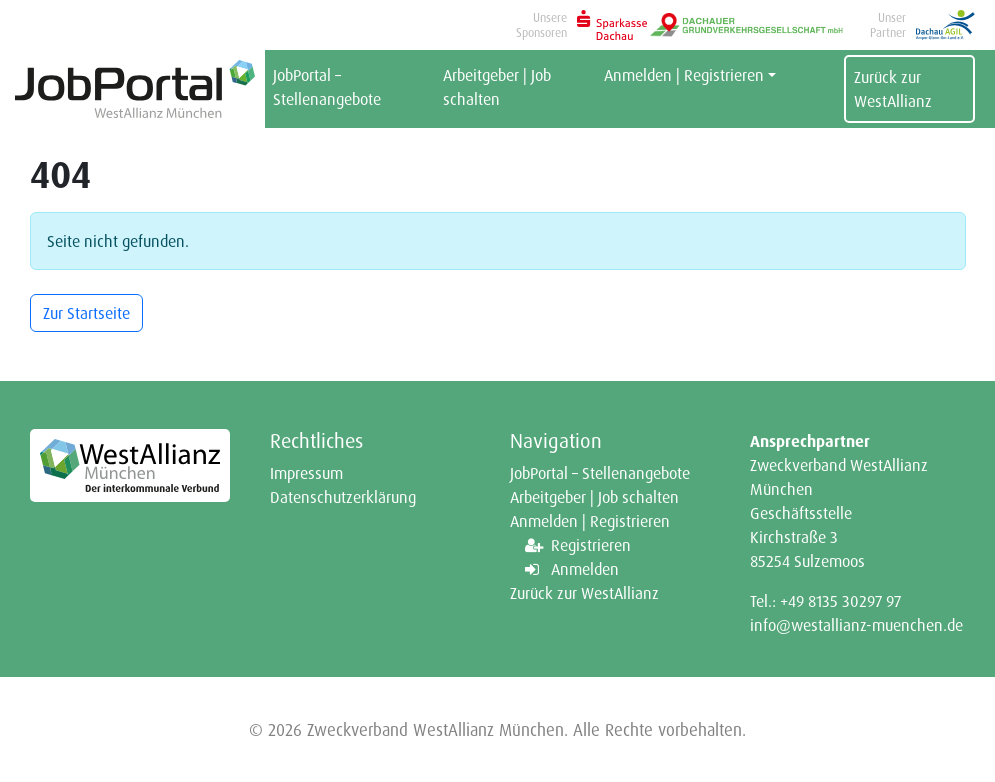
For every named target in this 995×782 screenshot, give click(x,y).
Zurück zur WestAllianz (893, 89)
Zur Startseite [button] (86, 313)
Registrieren (591, 545)
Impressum (306, 473)
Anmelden (585, 569)
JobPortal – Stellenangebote (327, 87)
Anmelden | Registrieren (684, 75)
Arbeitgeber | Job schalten (497, 87)
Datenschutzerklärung (343, 497)
